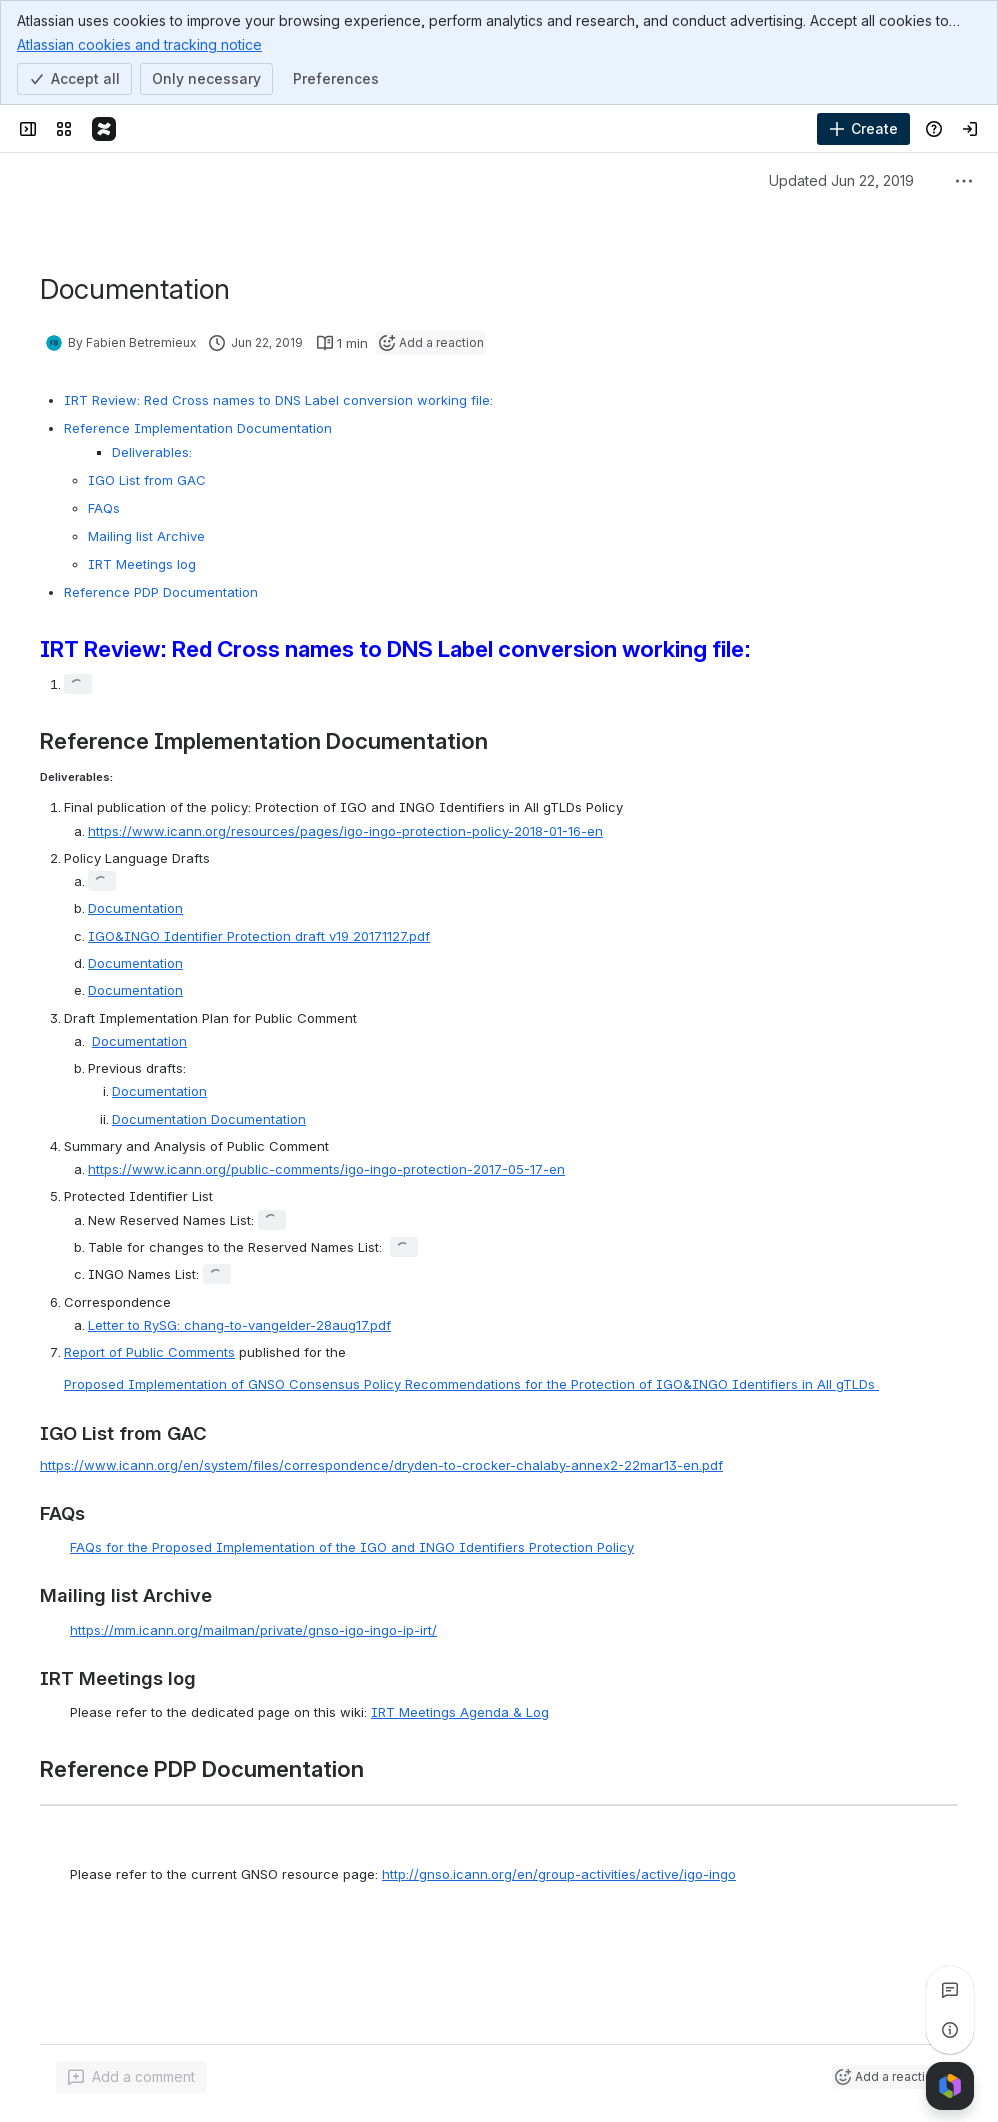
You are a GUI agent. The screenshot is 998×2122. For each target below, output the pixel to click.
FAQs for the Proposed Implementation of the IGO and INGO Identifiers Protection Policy (352, 1547)
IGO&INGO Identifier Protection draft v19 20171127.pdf (259, 936)
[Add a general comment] (131, 2077)
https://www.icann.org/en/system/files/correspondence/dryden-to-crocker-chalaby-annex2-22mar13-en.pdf (381, 1465)
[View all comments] (950, 1990)
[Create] (863, 129)
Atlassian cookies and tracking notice (139, 44)
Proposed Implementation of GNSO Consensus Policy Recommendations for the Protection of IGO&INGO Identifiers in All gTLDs (471, 1384)
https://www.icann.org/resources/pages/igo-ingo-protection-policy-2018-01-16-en (345, 831)
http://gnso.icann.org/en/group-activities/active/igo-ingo (559, 1874)
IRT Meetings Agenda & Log (460, 1712)
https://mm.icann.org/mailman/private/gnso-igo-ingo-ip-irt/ (253, 1630)
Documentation (135, 908)
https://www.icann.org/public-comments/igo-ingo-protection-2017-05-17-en (326, 1169)
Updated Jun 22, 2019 (841, 180)
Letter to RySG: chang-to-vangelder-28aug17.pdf (239, 1325)
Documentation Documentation (209, 1119)
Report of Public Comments (149, 1352)
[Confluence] (104, 129)
